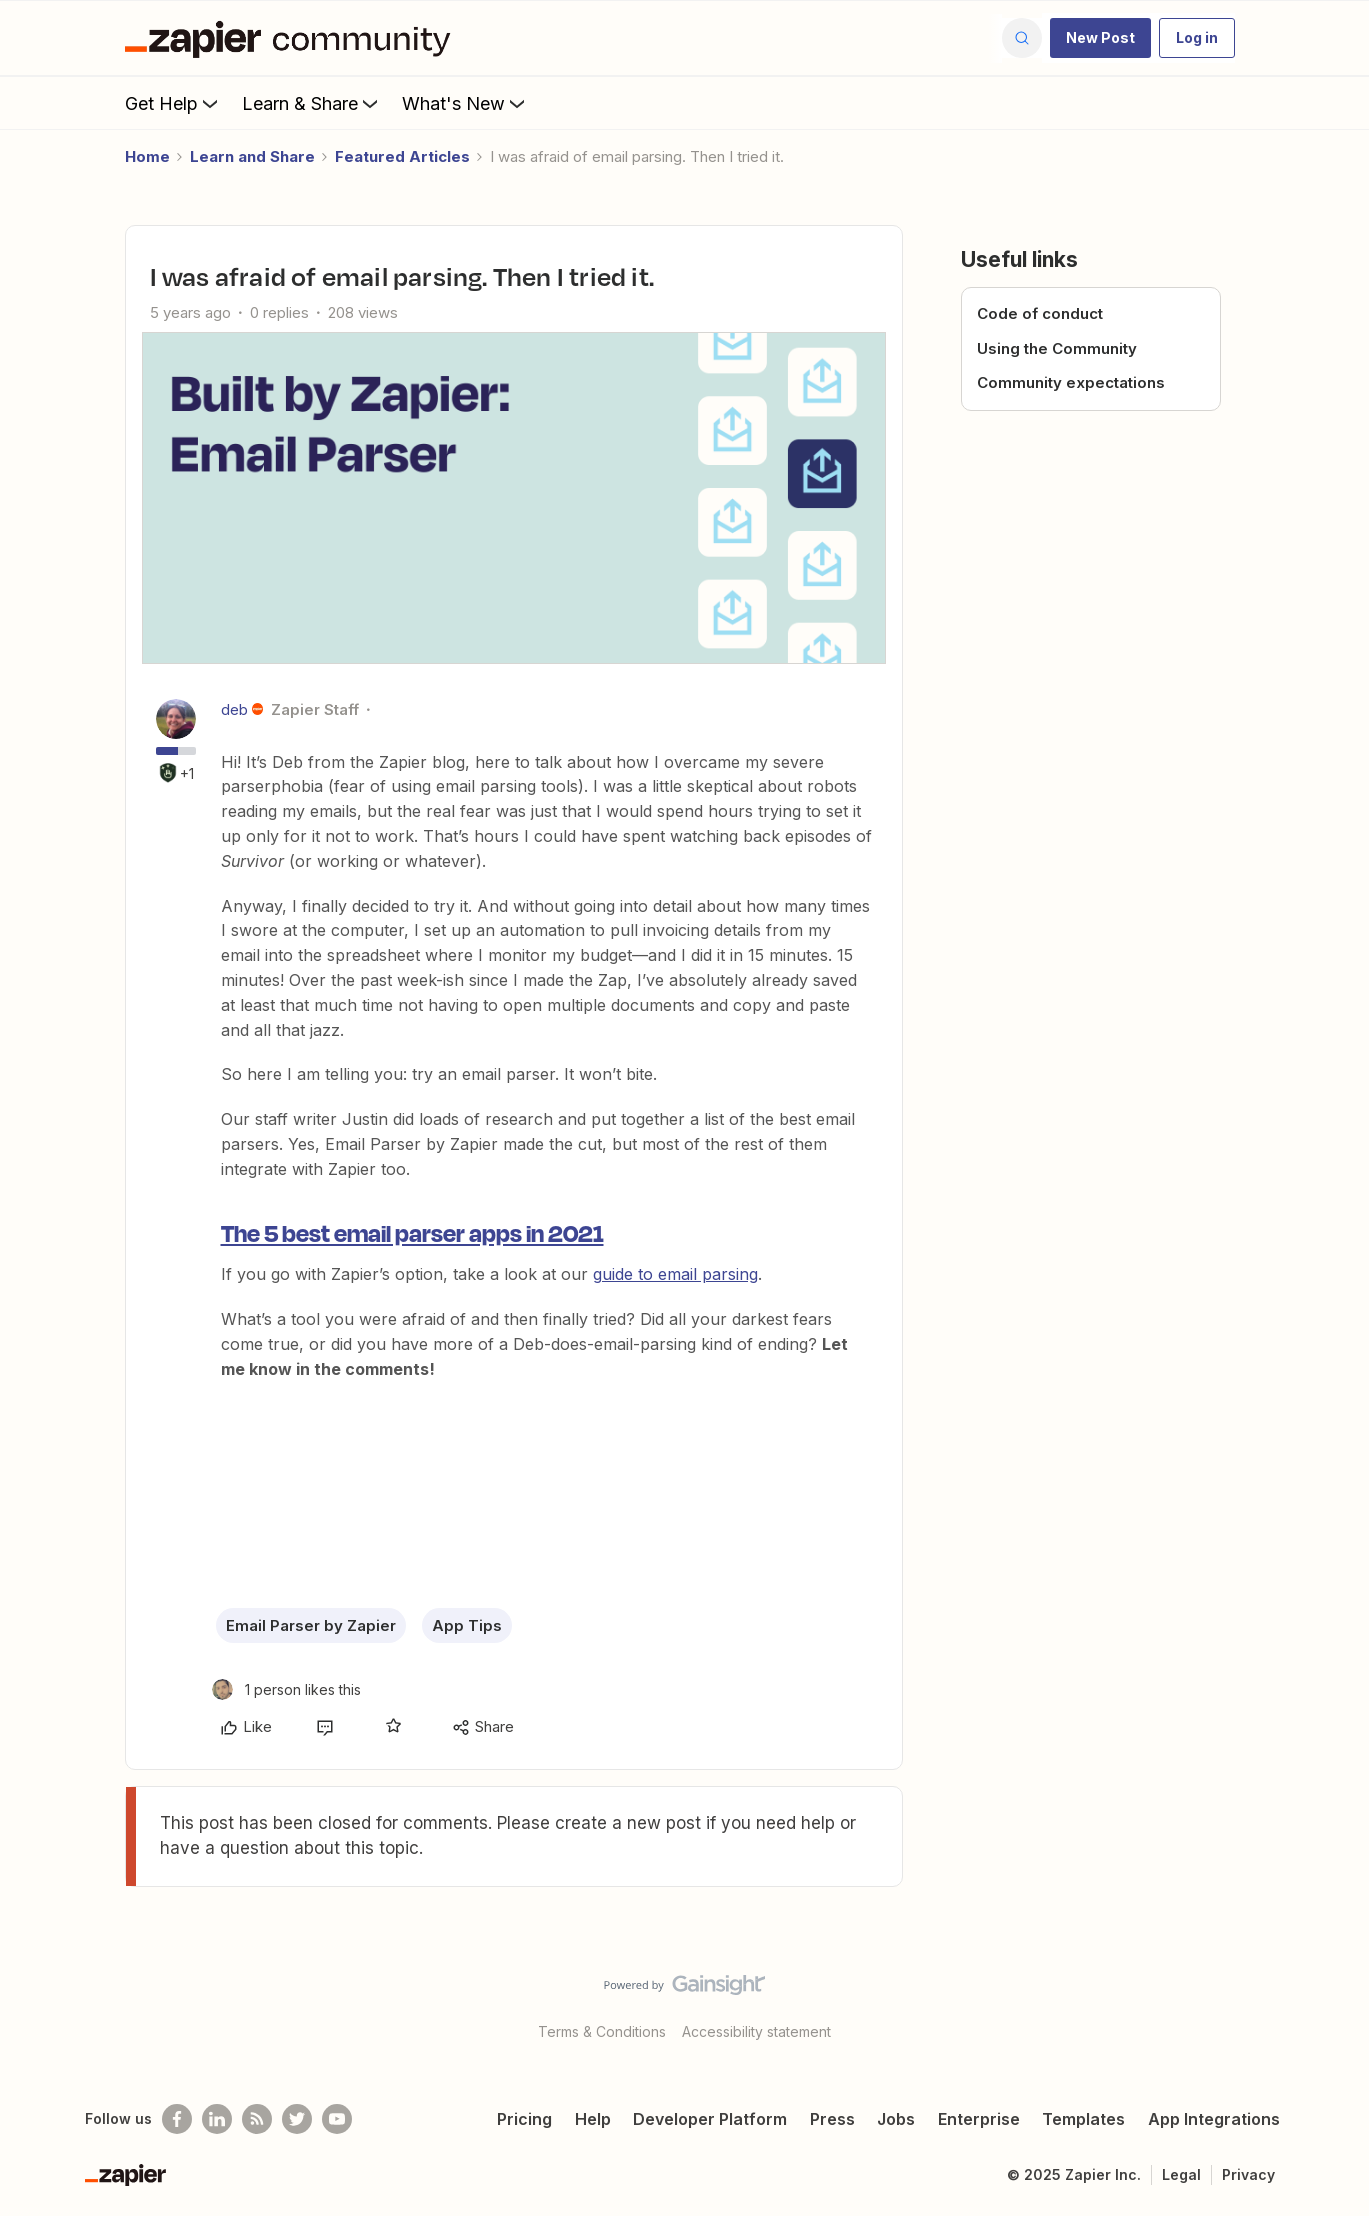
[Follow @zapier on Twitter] (297, 2119)
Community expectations (1071, 382)
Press (832, 2119)
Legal (1181, 2174)
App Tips (467, 1625)
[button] (1100, 38)
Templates (1083, 2119)
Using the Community (1057, 348)
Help (593, 2119)
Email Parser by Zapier (311, 1625)
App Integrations (1214, 2119)
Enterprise (979, 2119)
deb (234, 709)
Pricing (524, 2119)
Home (147, 156)
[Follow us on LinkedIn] (217, 2119)
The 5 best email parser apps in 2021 (412, 1232)
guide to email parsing (675, 1274)
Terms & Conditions (602, 2031)
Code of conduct (1040, 313)
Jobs (896, 2119)
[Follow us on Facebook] (177, 2119)
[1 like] (286, 1689)
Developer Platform (710, 2119)
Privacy (1248, 2174)
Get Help (173, 103)
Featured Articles (402, 156)
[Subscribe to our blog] (257, 2119)
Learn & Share (312, 103)
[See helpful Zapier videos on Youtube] (337, 2119)
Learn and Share (252, 156)
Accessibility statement (756, 2031)
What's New (465, 103)
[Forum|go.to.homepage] (293, 38)
